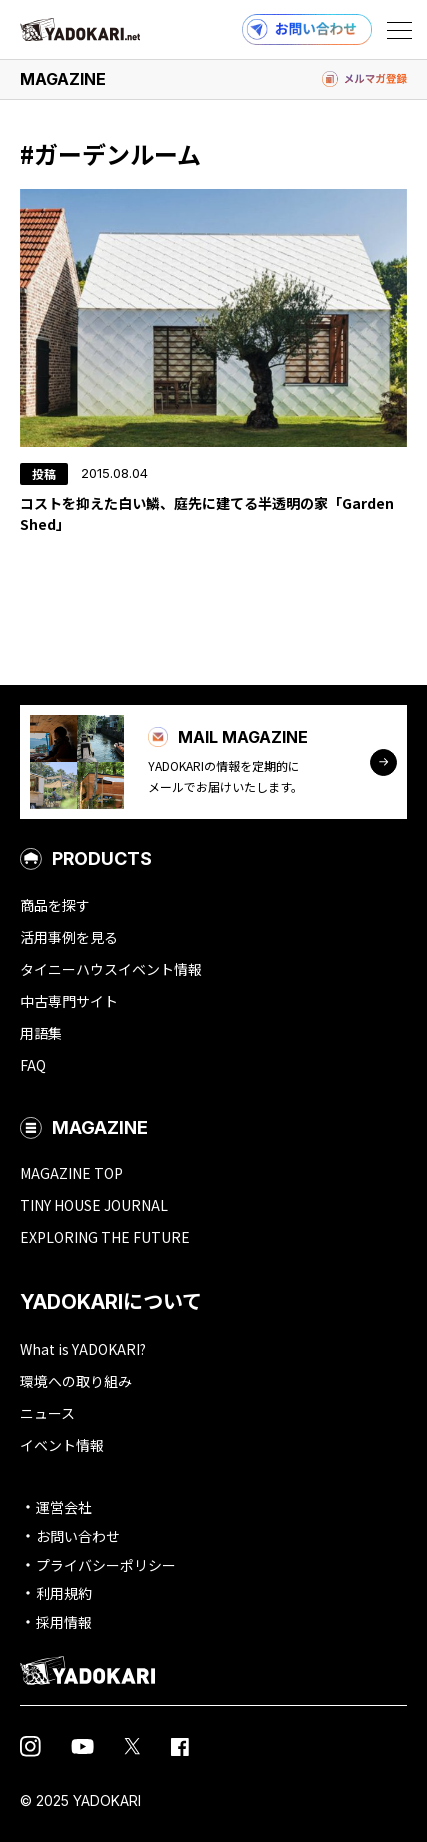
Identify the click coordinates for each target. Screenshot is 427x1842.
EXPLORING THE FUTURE (105, 1237)
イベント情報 (62, 1445)
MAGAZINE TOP (71, 1173)
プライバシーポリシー (106, 1565)
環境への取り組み (76, 1381)
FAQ (33, 1065)
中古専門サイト (69, 1001)
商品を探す (55, 905)
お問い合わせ (78, 1536)
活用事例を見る (69, 937)
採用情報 (64, 1622)
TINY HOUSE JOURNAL (94, 1205)
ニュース (47, 1413)
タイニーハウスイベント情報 (111, 969)
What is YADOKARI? (83, 1349)
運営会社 (64, 1507)
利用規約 (64, 1593)
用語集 (41, 1033)
